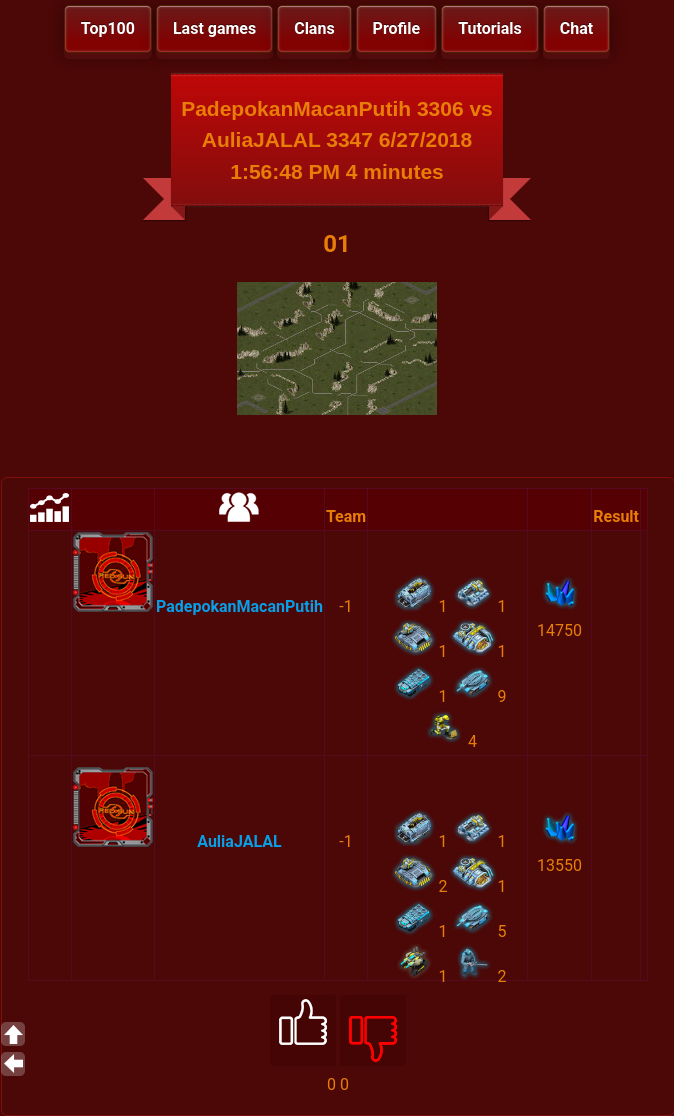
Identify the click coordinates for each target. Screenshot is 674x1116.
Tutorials (490, 28)
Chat (576, 28)
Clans (314, 28)
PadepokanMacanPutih (239, 606)
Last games (214, 28)
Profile (397, 28)
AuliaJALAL (239, 841)
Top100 (108, 28)
